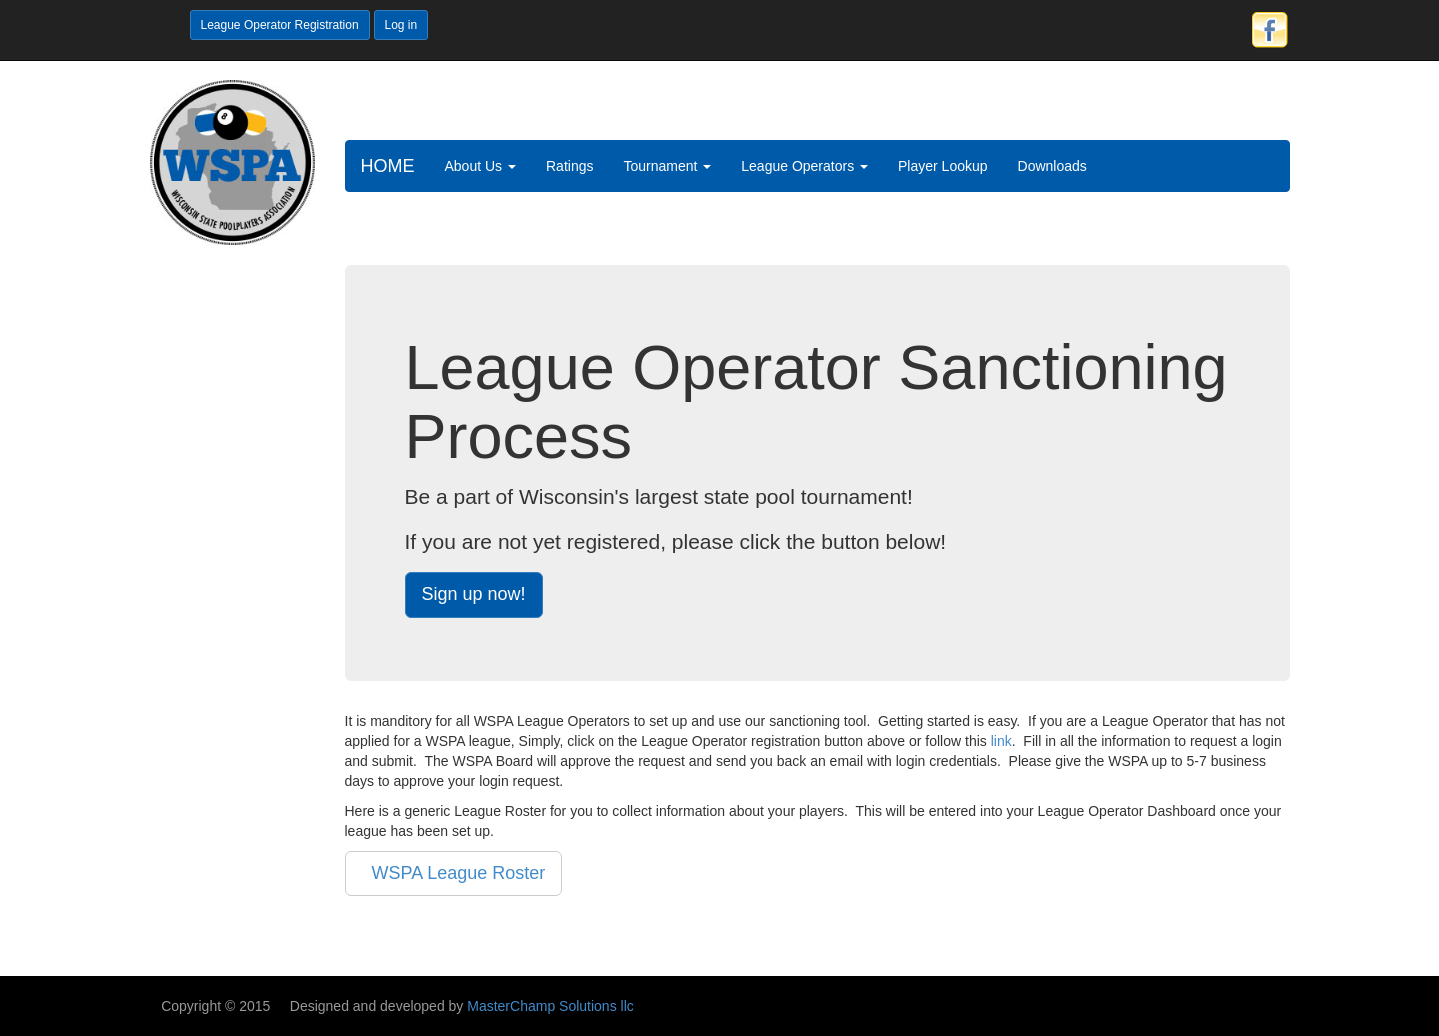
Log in (401, 25)
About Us (480, 166)
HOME (388, 166)
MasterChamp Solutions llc (550, 1006)
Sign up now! (474, 594)
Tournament (667, 166)
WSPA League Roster (454, 873)
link (1001, 741)
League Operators (804, 166)
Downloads (1052, 166)
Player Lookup (943, 166)
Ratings (569, 166)
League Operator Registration (280, 25)
